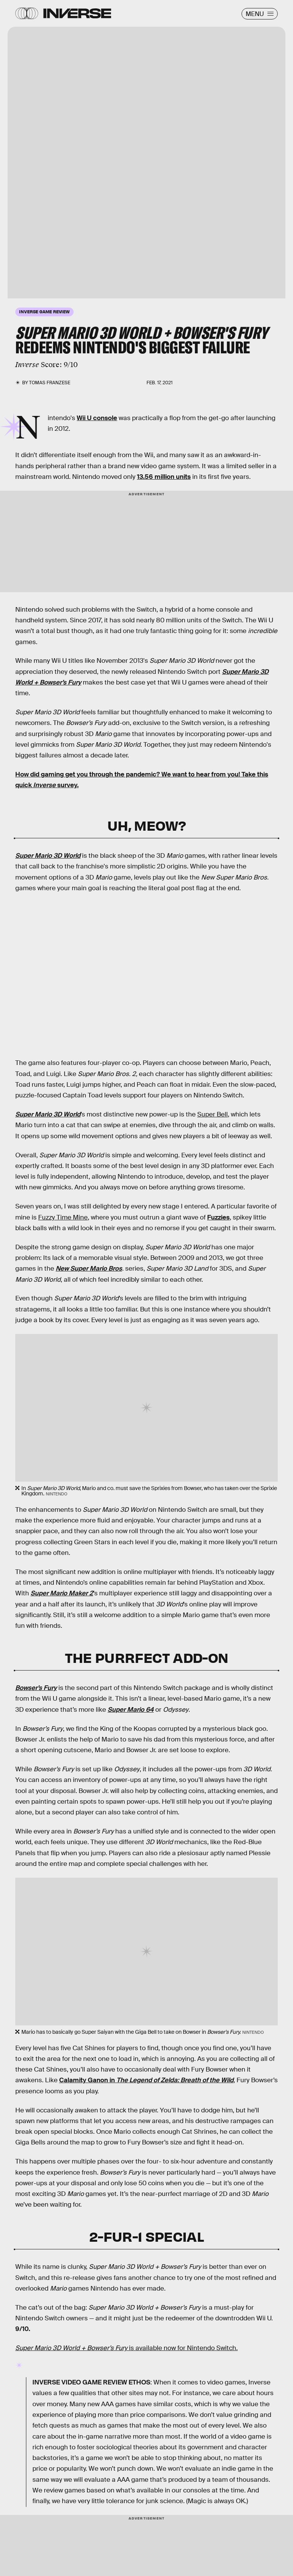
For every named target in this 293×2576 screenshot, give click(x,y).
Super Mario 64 (131, 1710)
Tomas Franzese (49, 383)
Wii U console (97, 418)
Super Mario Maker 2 (62, 1593)
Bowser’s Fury (36, 1688)
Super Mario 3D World (47, 856)
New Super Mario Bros (89, 1269)
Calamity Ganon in (146, 2080)
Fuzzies (218, 1217)
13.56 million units (164, 477)
